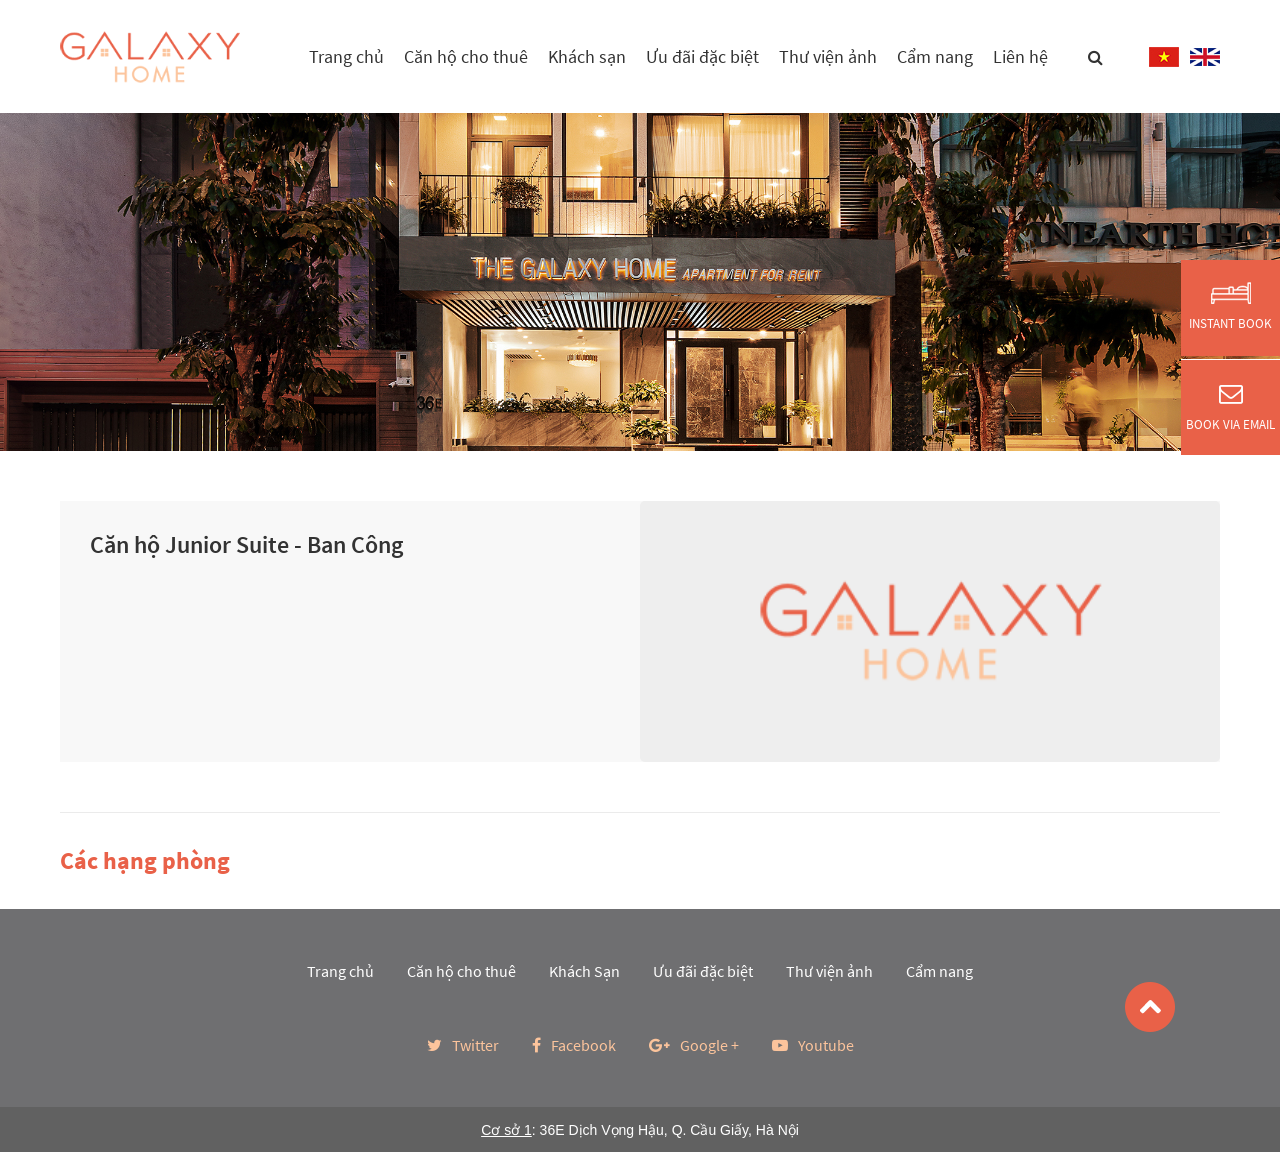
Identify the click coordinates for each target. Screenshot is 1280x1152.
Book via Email (1230, 407)
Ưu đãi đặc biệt (702, 56)
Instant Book (1230, 307)
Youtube (813, 1045)
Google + (694, 1045)
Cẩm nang (935, 56)
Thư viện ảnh (828, 56)
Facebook (574, 1045)
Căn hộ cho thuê (466, 56)
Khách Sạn (584, 971)
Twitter (463, 1045)
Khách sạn (587, 56)
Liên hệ (1020, 56)
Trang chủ (346, 56)
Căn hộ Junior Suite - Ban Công (246, 544)
